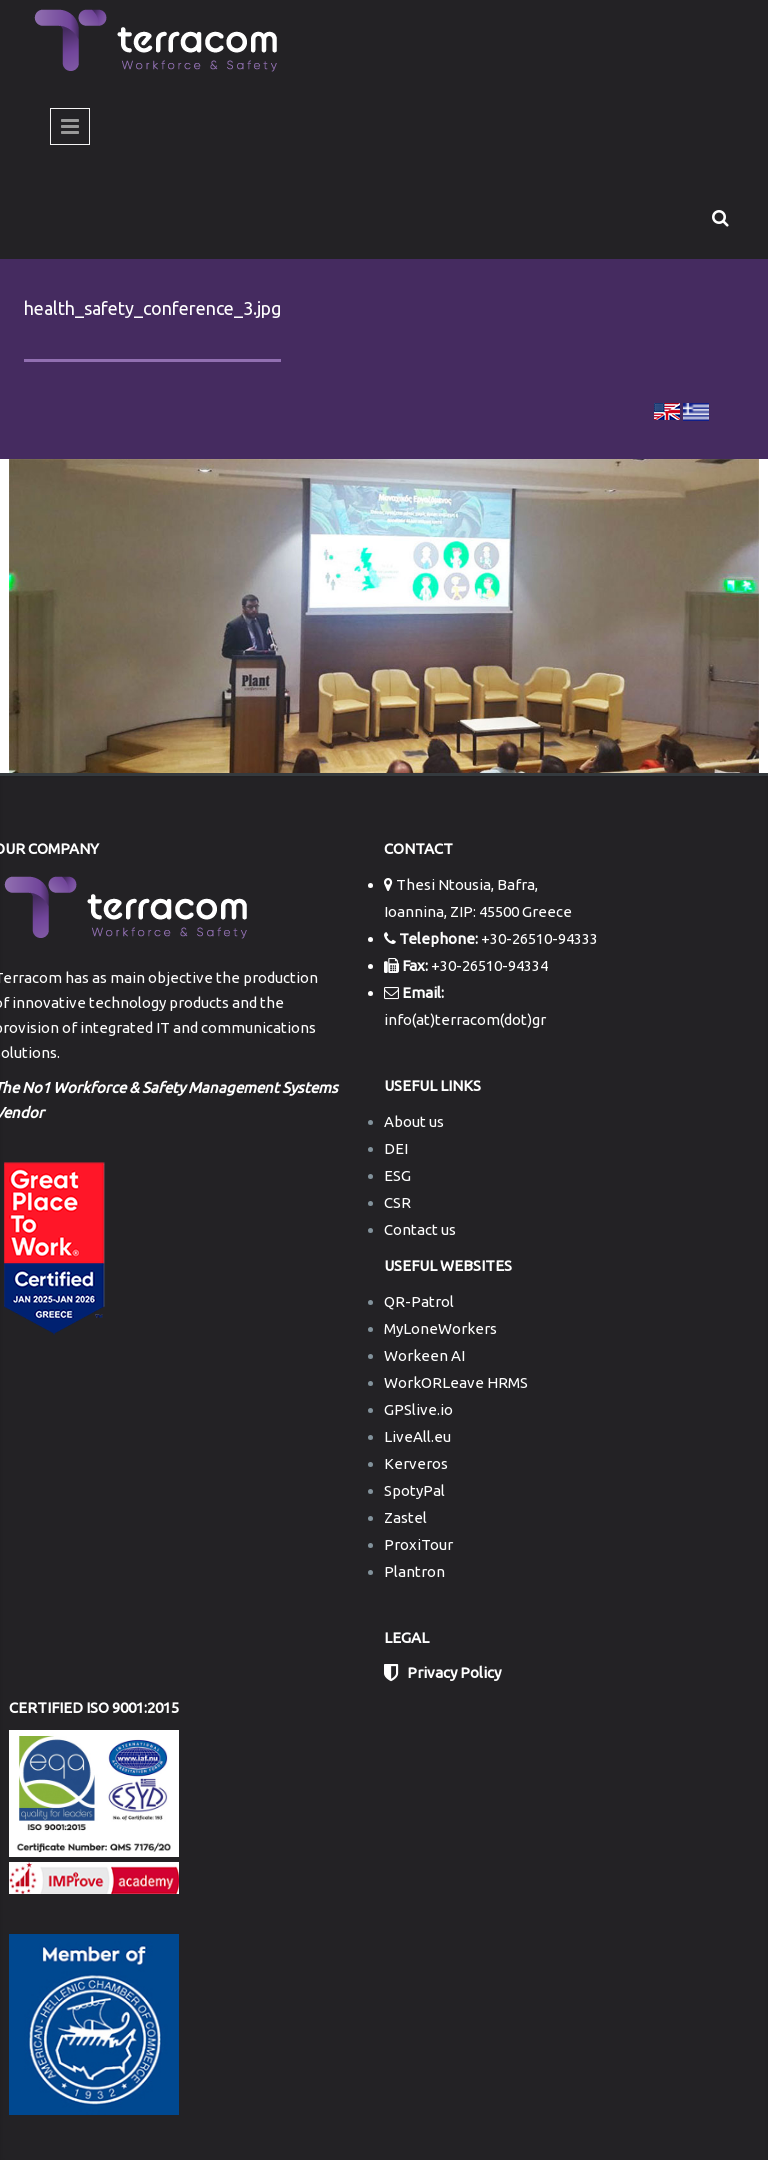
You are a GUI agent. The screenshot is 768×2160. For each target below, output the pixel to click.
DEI (396, 1148)
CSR (397, 1202)
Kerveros (416, 1463)
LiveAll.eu (417, 1436)
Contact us (420, 1229)
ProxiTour (418, 1544)
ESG (397, 1175)
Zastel (405, 1517)
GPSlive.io (418, 1409)
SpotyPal (414, 1490)
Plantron (414, 1571)
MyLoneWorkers (440, 1328)
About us (414, 1121)
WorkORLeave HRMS (456, 1382)
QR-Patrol (419, 1301)
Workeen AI (424, 1355)
